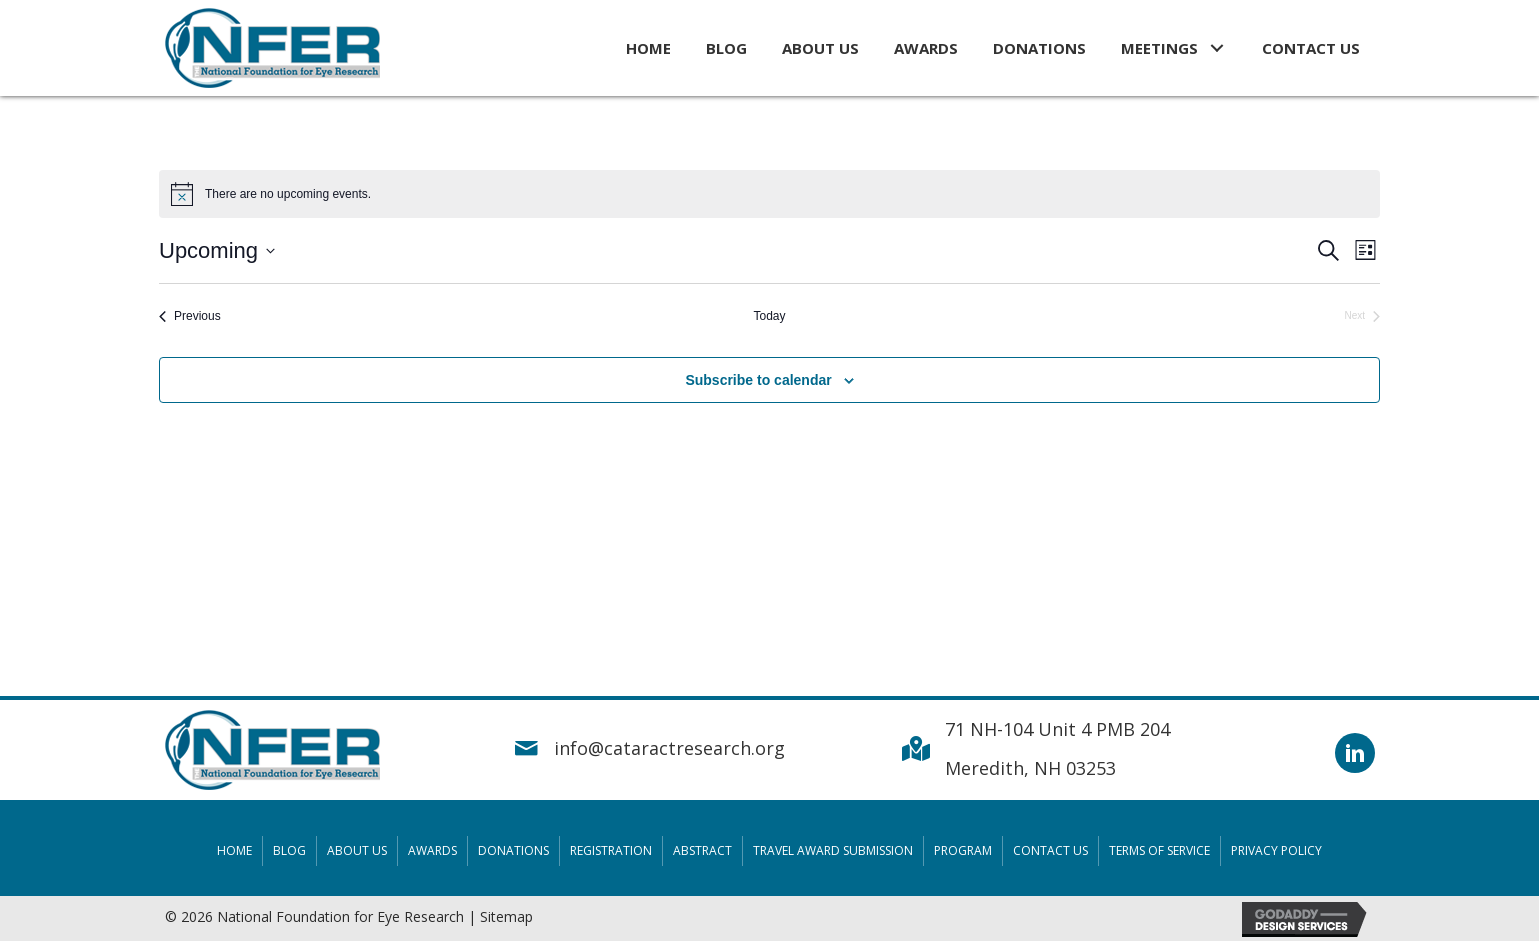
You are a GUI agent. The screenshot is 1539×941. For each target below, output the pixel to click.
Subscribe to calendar (758, 380)
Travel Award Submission (833, 850)
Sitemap (506, 916)
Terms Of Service (1159, 850)
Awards (432, 850)
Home (234, 850)
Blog (289, 850)
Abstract (702, 850)
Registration (611, 850)
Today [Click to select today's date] (769, 316)
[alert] (769, 194)
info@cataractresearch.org (669, 748)
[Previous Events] (190, 316)
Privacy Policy (1276, 850)
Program (963, 850)
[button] (1217, 47)
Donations (513, 850)
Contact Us (1050, 850)
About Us (357, 850)
